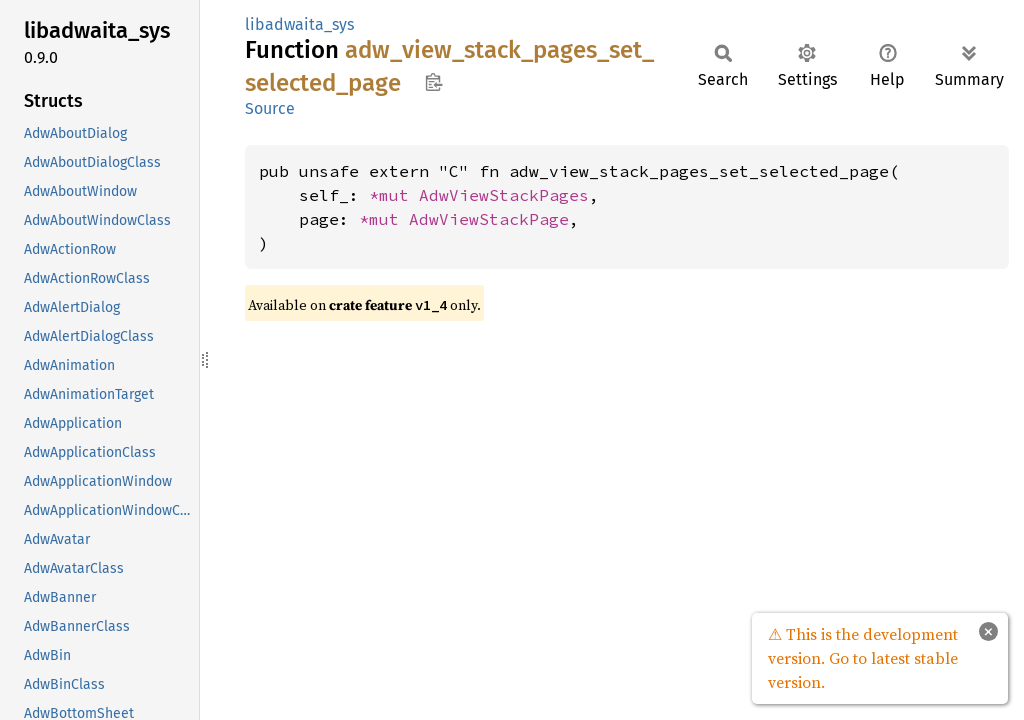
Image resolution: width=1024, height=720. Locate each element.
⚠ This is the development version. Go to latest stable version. (863, 658)
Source (270, 108)
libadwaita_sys (299, 24)
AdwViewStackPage (489, 219)
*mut (394, 195)
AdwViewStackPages (504, 195)
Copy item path (433, 82)
